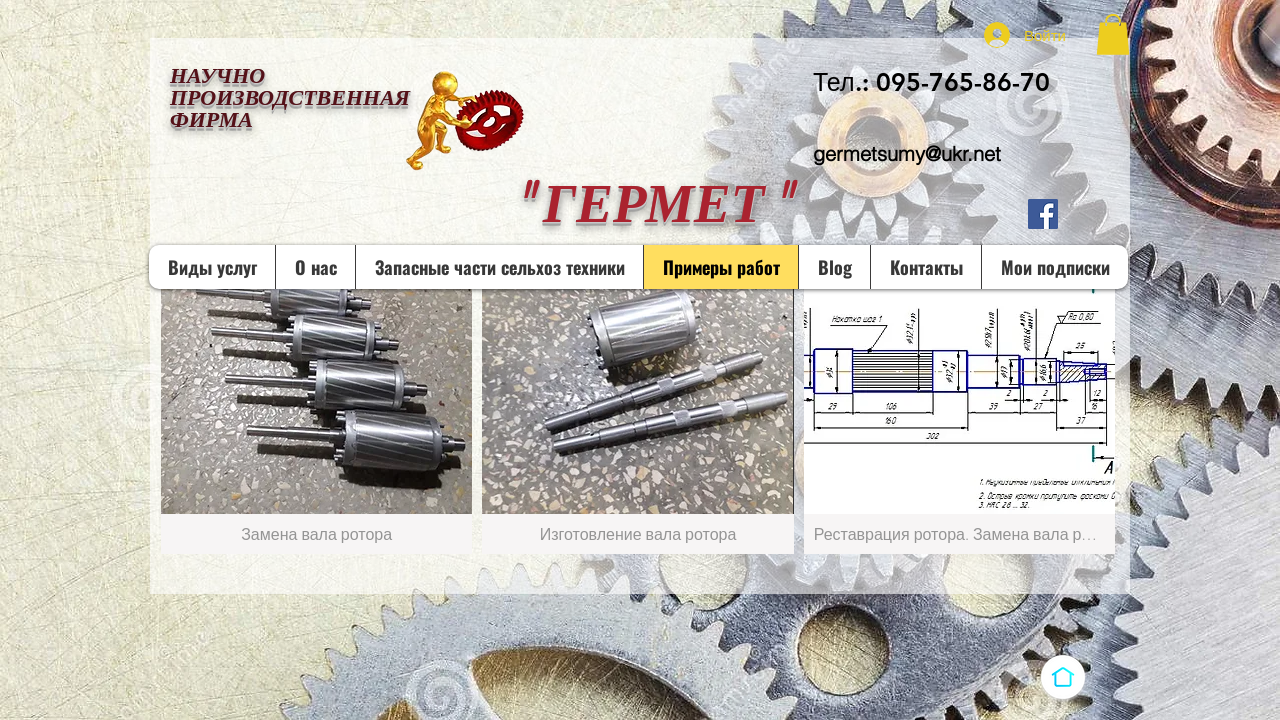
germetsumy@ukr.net (907, 153)
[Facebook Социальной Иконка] (1043, 214)
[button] (1113, 34)
